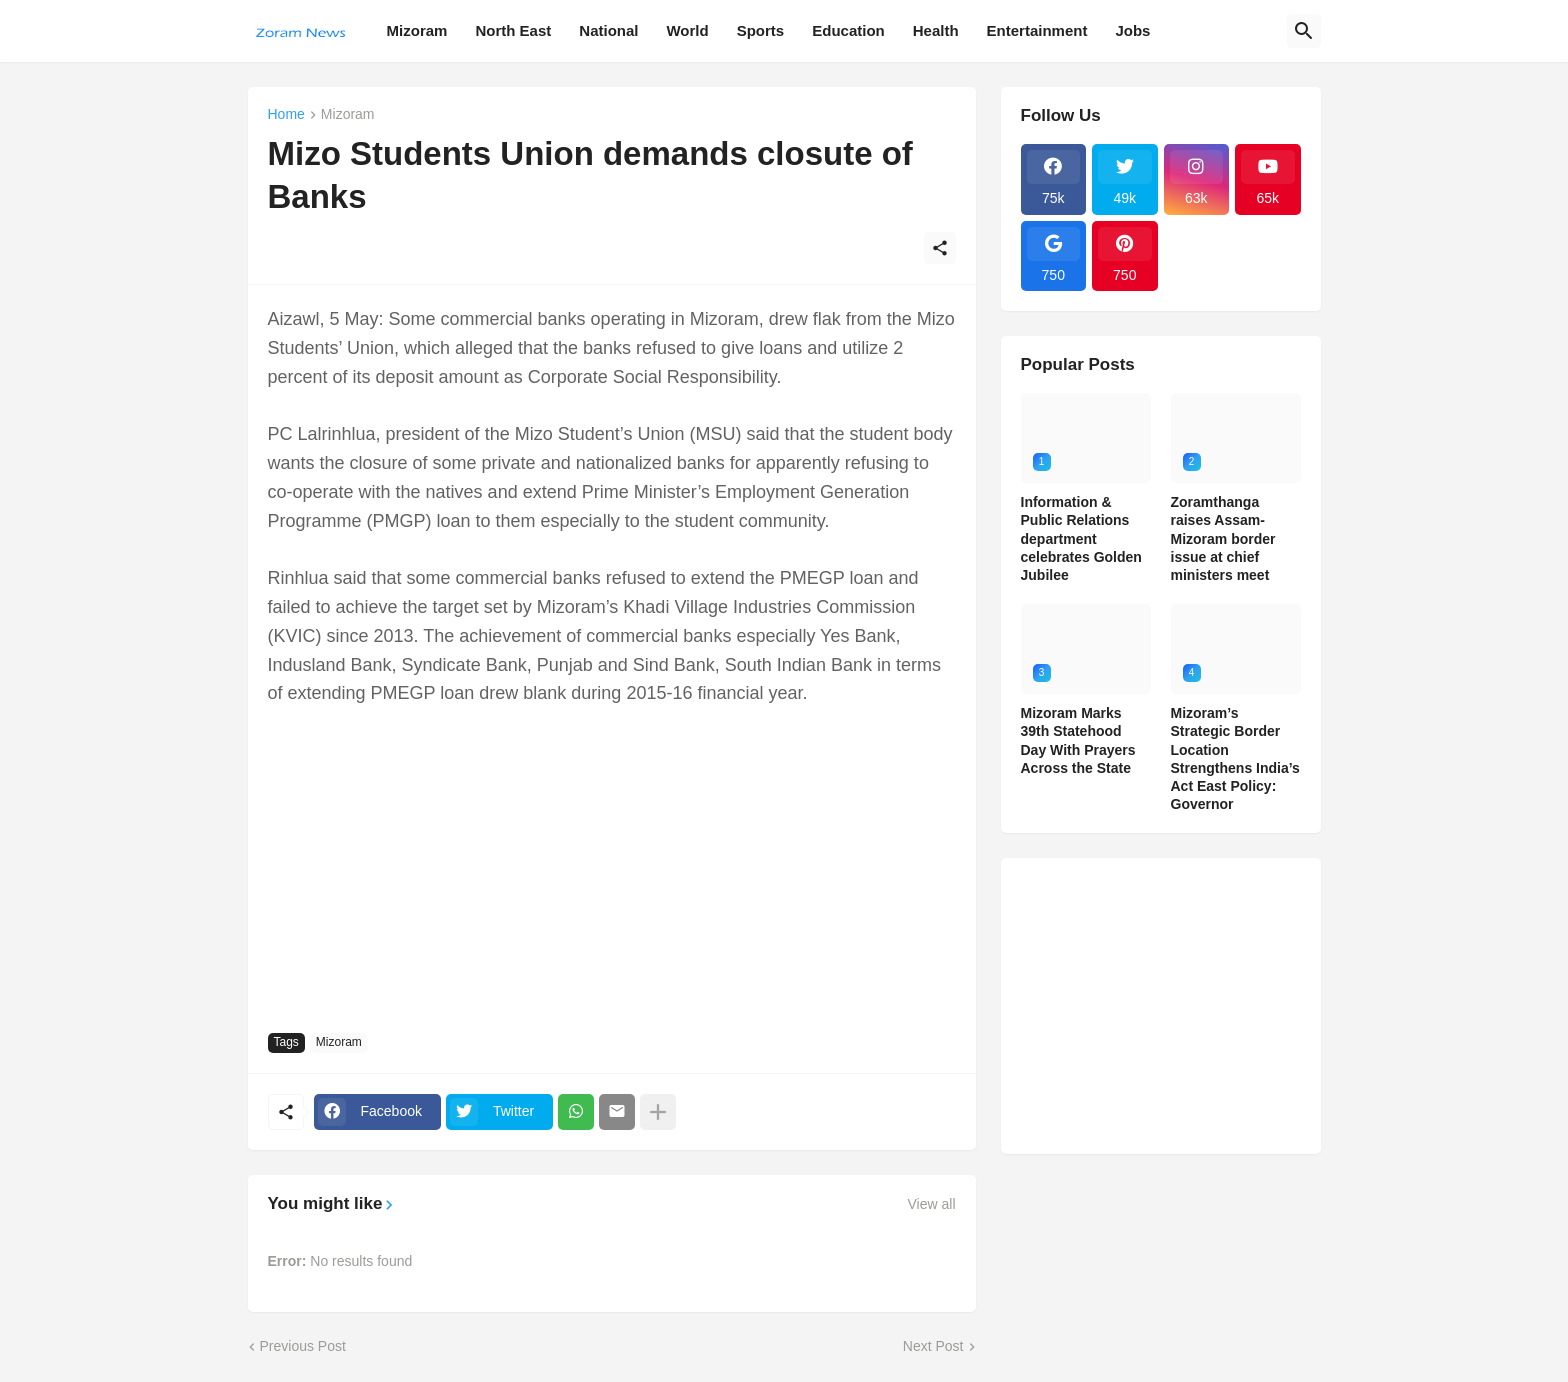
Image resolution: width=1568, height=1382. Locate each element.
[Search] (1304, 31)
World (687, 30)
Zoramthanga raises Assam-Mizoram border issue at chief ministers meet (1223, 538)
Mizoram (417, 30)
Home (286, 114)
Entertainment (1037, 30)
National (608, 30)
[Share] (940, 248)
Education (848, 30)
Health (936, 30)
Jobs (1132, 30)
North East (513, 30)
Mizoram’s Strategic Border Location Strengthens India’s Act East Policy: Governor (1235, 758)
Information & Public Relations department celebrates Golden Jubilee (1081, 538)
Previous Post (303, 1346)
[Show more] (658, 1112)
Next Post (933, 1346)
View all (932, 1204)
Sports (761, 30)
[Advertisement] (612, 868)
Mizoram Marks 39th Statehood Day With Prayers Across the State (1078, 740)
